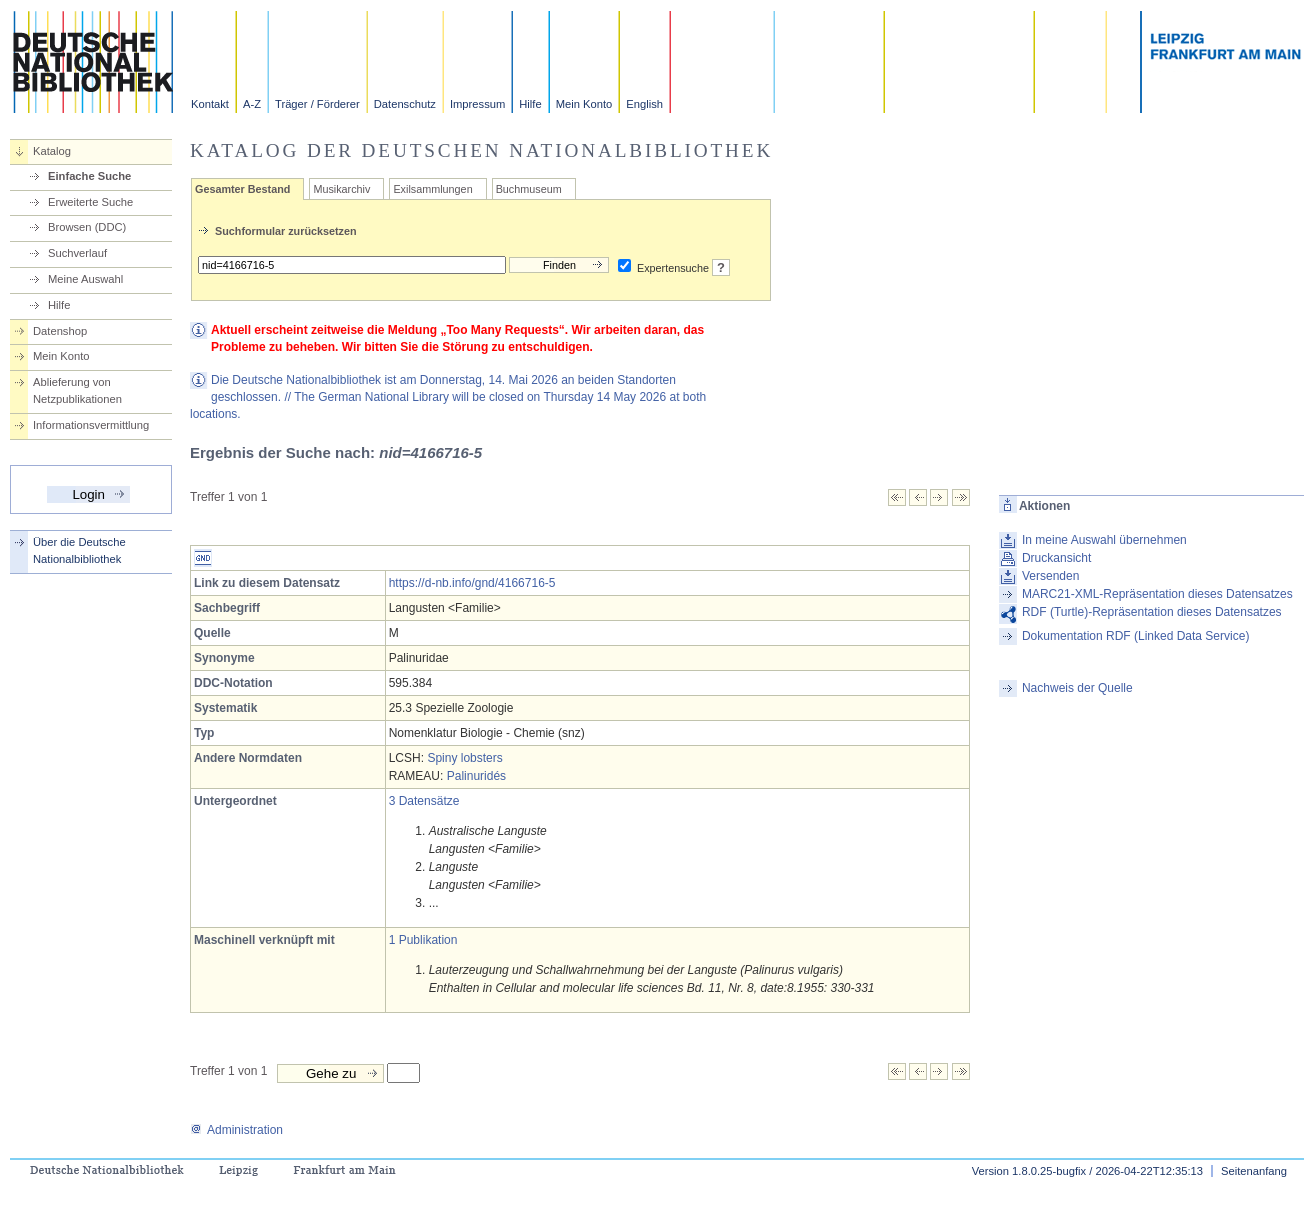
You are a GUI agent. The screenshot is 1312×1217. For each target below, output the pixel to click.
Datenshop (60, 331)
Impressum (477, 104)
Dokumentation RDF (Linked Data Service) (1135, 636)
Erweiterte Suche (90, 202)
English (644, 104)
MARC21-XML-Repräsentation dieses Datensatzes (1157, 594)
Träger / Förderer (317, 104)
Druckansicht (1056, 558)
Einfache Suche (89, 176)
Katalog (52, 151)
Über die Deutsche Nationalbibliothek (79, 550)
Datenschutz (405, 104)
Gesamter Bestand (242, 189)
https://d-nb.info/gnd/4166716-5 (472, 583)
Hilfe (530, 104)
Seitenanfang (1254, 1171)
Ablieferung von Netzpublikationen (77, 390)
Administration (236, 1130)
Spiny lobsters (464, 758)
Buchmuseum (529, 189)
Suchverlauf (77, 253)
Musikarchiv (341, 189)
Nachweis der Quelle (1077, 688)
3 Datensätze (424, 801)
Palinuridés (476, 776)
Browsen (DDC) (87, 227)
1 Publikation (423, 940)
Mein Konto (584, 104)
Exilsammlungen (432, 189)
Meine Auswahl (85, 279)
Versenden (1050, 576)
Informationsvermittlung (91, 425)
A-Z (252, 104)
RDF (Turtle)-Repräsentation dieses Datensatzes (1152, 612)
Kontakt (210, 104)
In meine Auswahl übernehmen (1104, 540)
